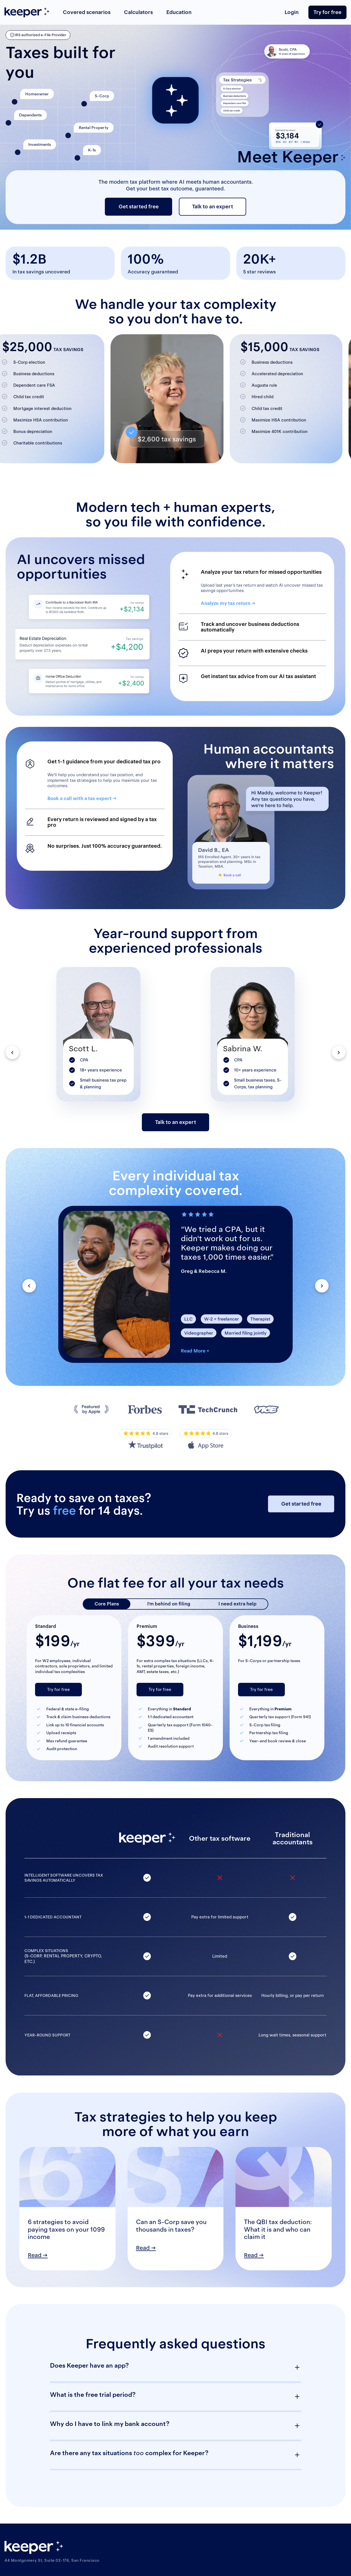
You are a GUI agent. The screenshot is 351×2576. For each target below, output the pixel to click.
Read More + (195, 1350)
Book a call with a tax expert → (82, 798)
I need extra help (237, 1603)
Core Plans (106, 1603)
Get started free (139, 206)
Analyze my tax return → (228, 603)
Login (292, 12)
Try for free (327, 12)
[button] (12, 1052)
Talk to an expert (212, 206)
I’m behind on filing (168, 1603)
